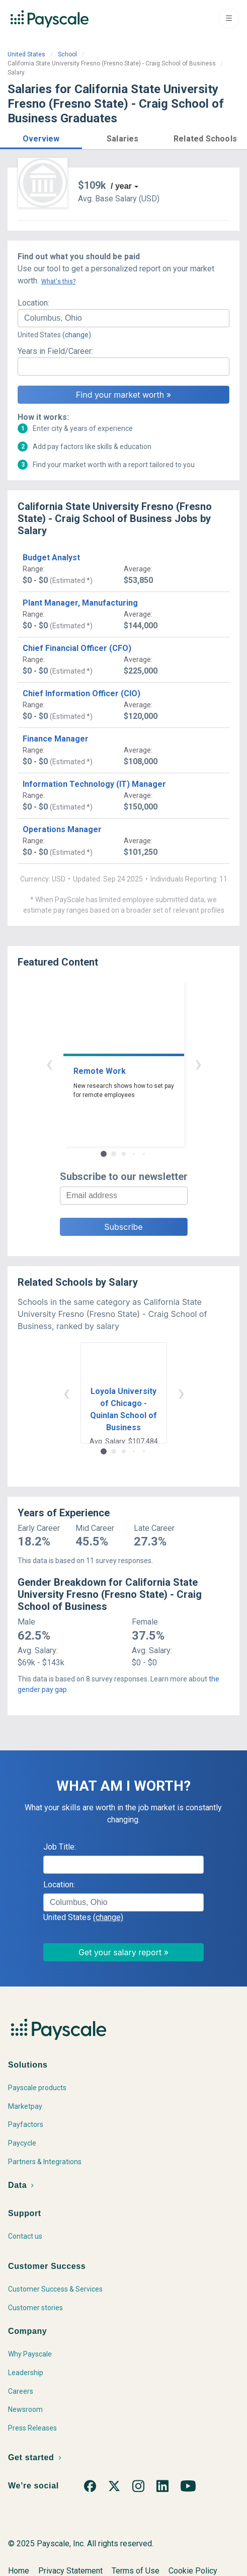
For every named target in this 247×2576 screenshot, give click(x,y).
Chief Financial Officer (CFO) (77, 648)
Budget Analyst (51, 557)
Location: (33, 303)
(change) (76, 335)
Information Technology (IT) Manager (94, 784)
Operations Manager (62, 829)
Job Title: (59, 1847)
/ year (121, 186)
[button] (41, 137)
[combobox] (123, 318)
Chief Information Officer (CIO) (81, 693)
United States (26, 54)
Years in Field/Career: (55, 351)
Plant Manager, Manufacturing (80, 603)
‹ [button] (49, 1063)
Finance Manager (56, 739)
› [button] (198, 1063)
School (67, 54)
